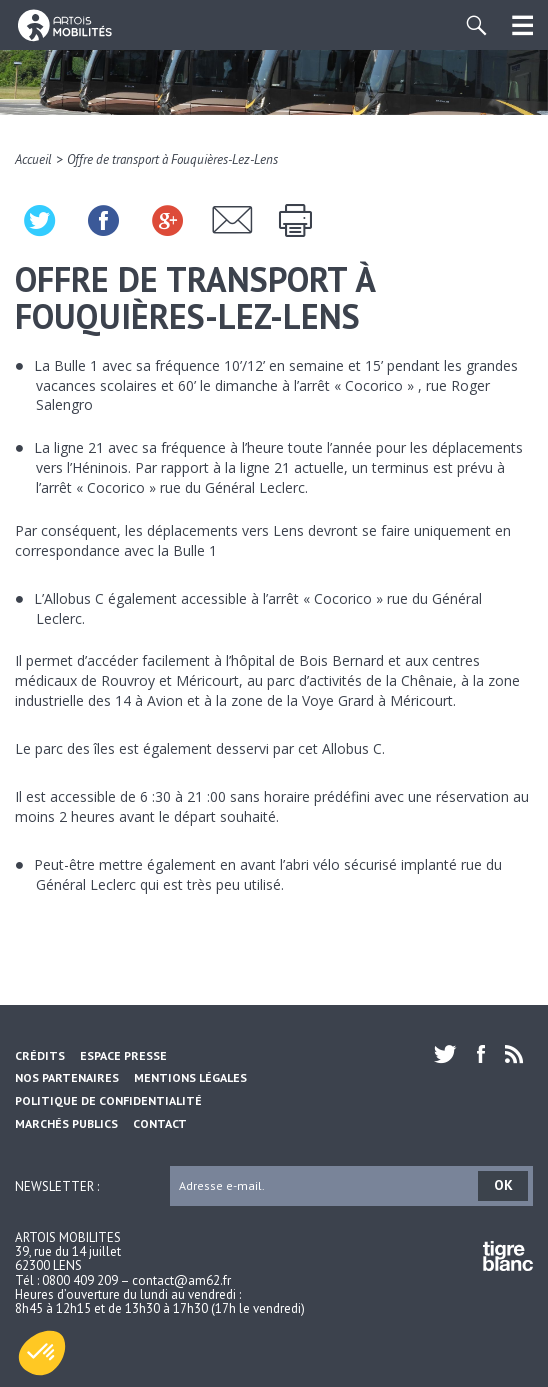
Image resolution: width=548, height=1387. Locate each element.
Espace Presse (123, 1055)
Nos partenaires (67, 1077)
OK (503, 1185)
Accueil (33, 159)
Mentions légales (190, 1077)
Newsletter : (57, 1185)
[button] (42, 1353)
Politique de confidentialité (108, 1100)
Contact (160, 1123)
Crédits (40, 1055)
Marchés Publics (66, 1123)
